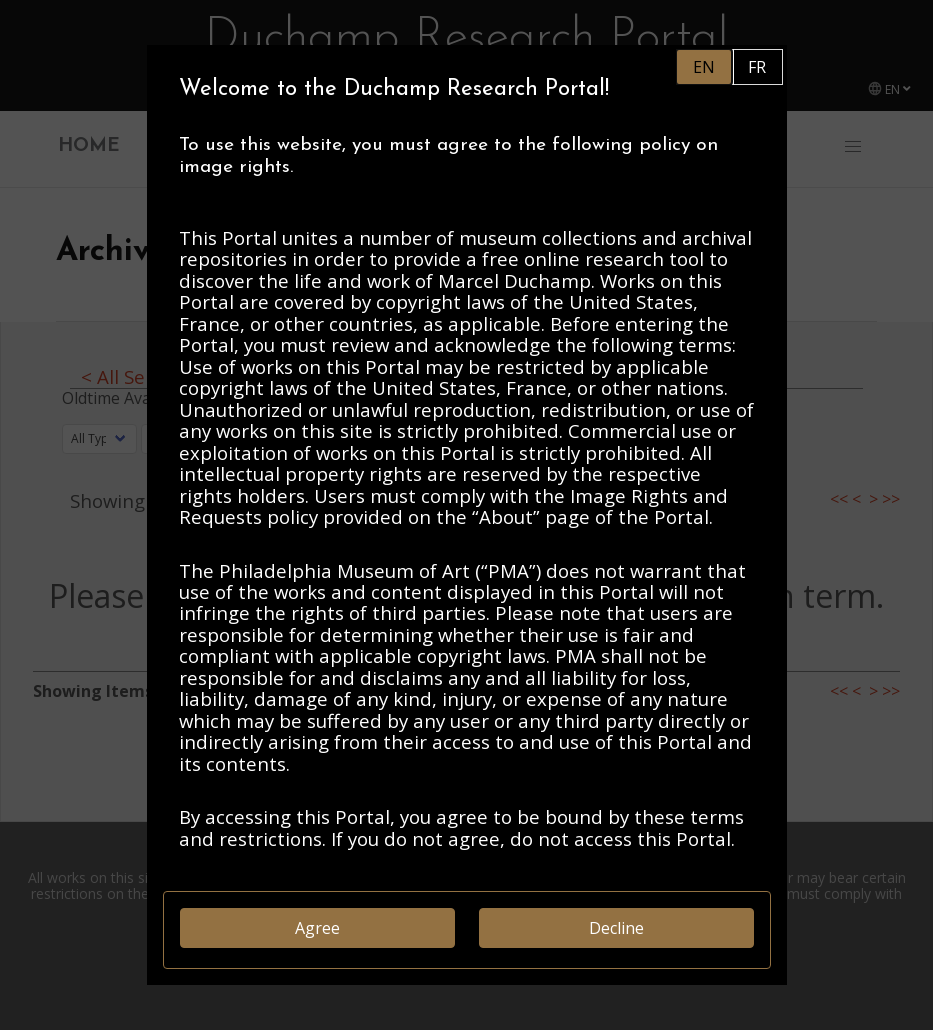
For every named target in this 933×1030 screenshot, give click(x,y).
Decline (616, 928)
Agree (317, 928)
